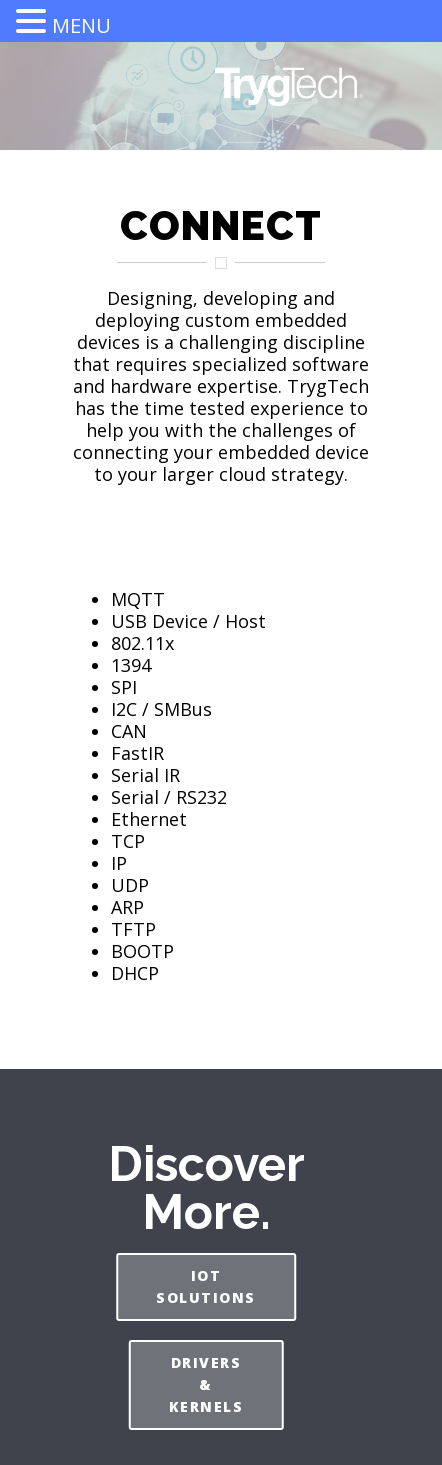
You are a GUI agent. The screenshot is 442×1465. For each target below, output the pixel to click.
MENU (81, 25)
